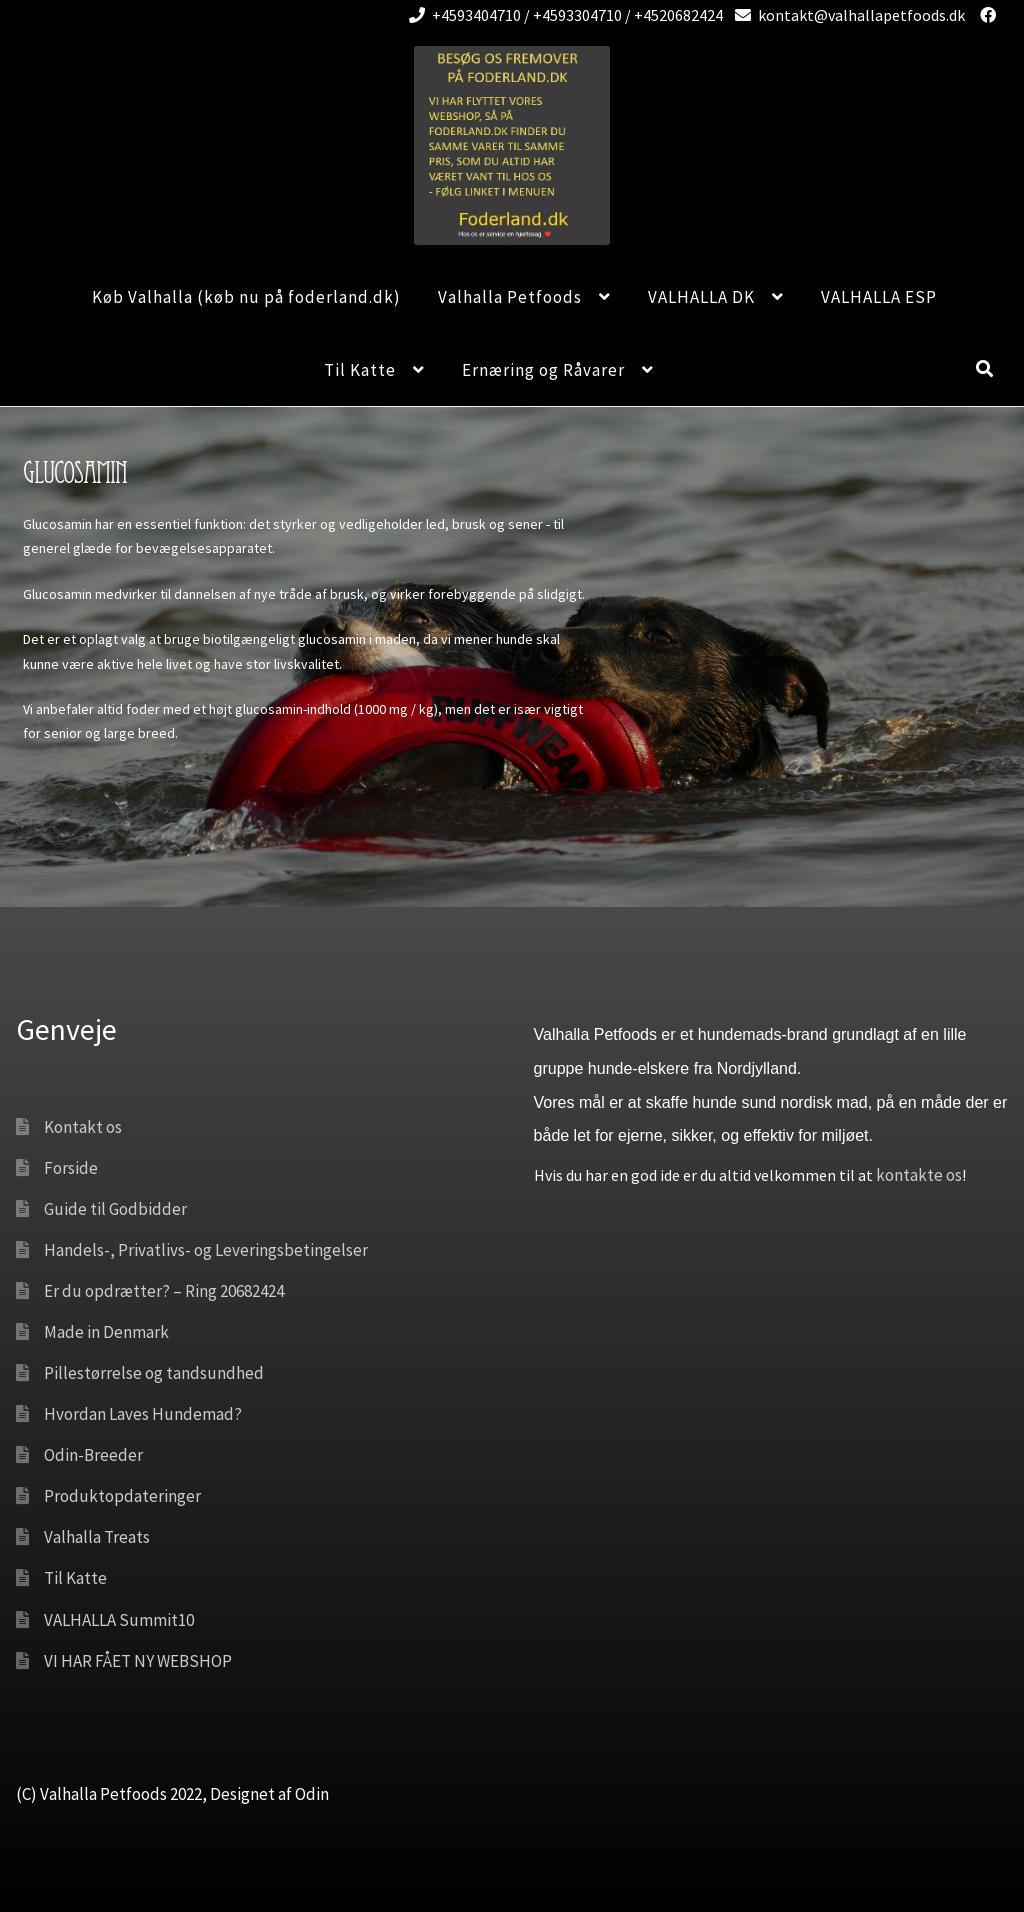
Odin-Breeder (93, 1455)
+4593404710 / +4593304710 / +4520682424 (562, 15)
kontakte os (919, 1175)
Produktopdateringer (122, 1496)
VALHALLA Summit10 (119, 1620)
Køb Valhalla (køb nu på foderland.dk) (246, 297)
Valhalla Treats (97, 1537)
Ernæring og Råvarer (543, 370)
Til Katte (360, 370)
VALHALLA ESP (879, 297)
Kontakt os (83, 1127)
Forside (71, 1168)
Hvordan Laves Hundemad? (143, 1414)
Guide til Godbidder (115, 1209)
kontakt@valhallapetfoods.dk (846, 15)
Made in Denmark (106, 1332)
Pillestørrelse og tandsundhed (154, 1373)
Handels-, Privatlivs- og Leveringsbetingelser (206, 1250)
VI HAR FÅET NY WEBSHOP (138, 1661)
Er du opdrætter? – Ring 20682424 (164, 1291)
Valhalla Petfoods (510, 297)
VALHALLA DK (701, 297)
